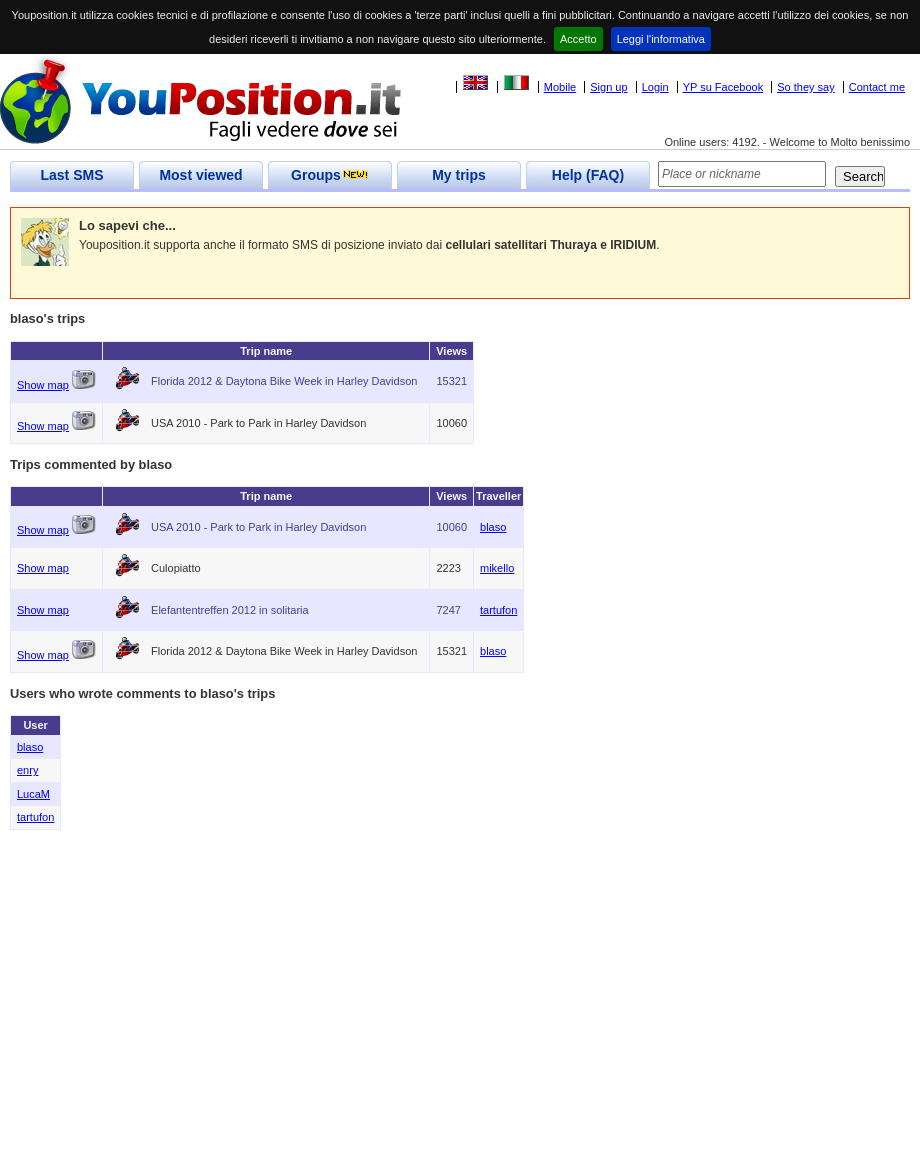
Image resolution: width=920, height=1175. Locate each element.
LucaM (33, 794)
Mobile (560, 87)
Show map (43, 385)
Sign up (608, 87)
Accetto (578, 39)
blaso (493, 527)
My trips (459, 175)
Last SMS (71, 175)
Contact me (877, 87)
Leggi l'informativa (661, 39)
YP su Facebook (723, 87)
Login (655, 87)
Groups (330, 175)
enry (27, 770)
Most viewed (200, 175)
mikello (497, 568)
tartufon (498, 610)
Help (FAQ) (588, 175)
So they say (805, 87)
